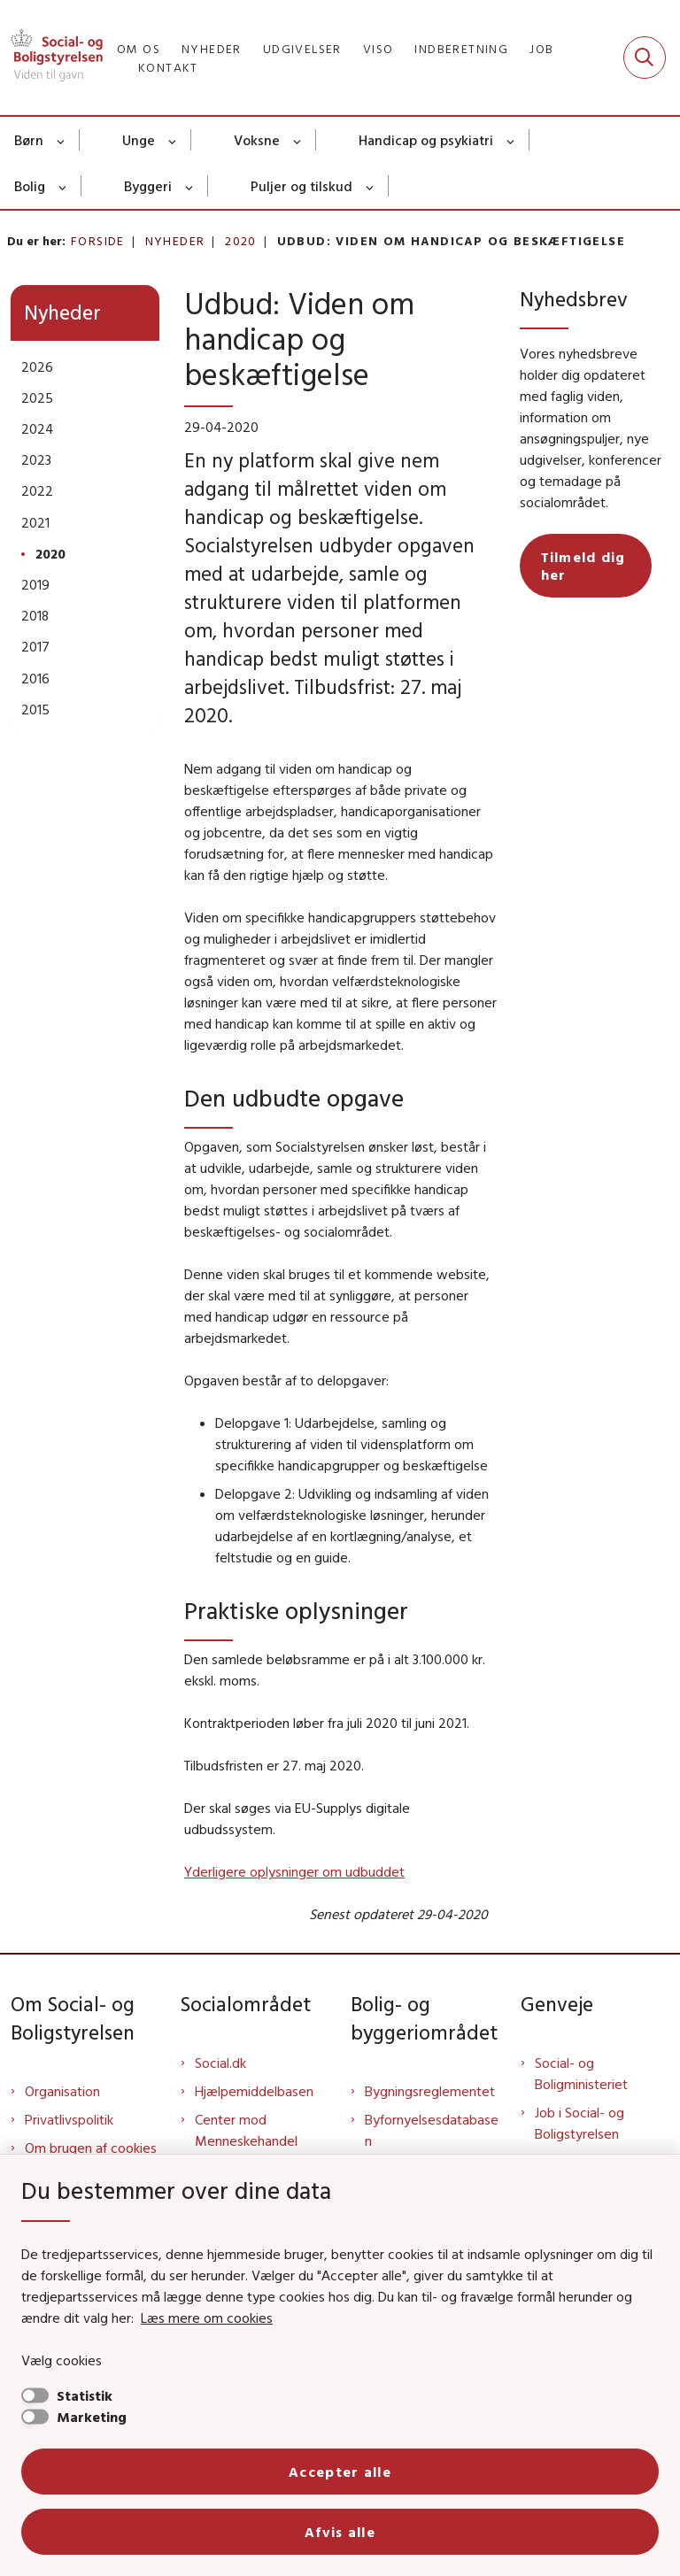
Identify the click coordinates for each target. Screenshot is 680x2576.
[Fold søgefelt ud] (644, 57)
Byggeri (148, 186)
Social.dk (220, 2062)
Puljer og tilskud (301, 186)
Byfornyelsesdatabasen (431, 2129)
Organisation (62, 2091)
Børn (28, 140)
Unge (138, 140)
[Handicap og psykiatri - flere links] (511, 139)
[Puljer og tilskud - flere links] (370, 186)
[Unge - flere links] (173, 139)
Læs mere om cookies (207, 2317)
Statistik (84, 2395)
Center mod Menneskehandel (246, 2129)
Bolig (29, 186)
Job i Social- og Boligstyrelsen (579, 2122)
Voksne (257, 140)
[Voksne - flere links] (298, 139)
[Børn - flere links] (61, 139)
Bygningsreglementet (430, 2091)
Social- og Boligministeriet (581, 2073)
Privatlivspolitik (69, 2119)
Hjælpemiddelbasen (254, 2091)
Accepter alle (340, 2471)
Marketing (92, 2417)
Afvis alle (340, 2532)
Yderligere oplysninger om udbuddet (294, 1871)
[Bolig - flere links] (63, 186)
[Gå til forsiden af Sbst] (51, 57)
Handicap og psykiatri (426, 140)
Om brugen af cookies (91, 2147)
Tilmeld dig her (583, 565)
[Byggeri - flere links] (190, 186)
